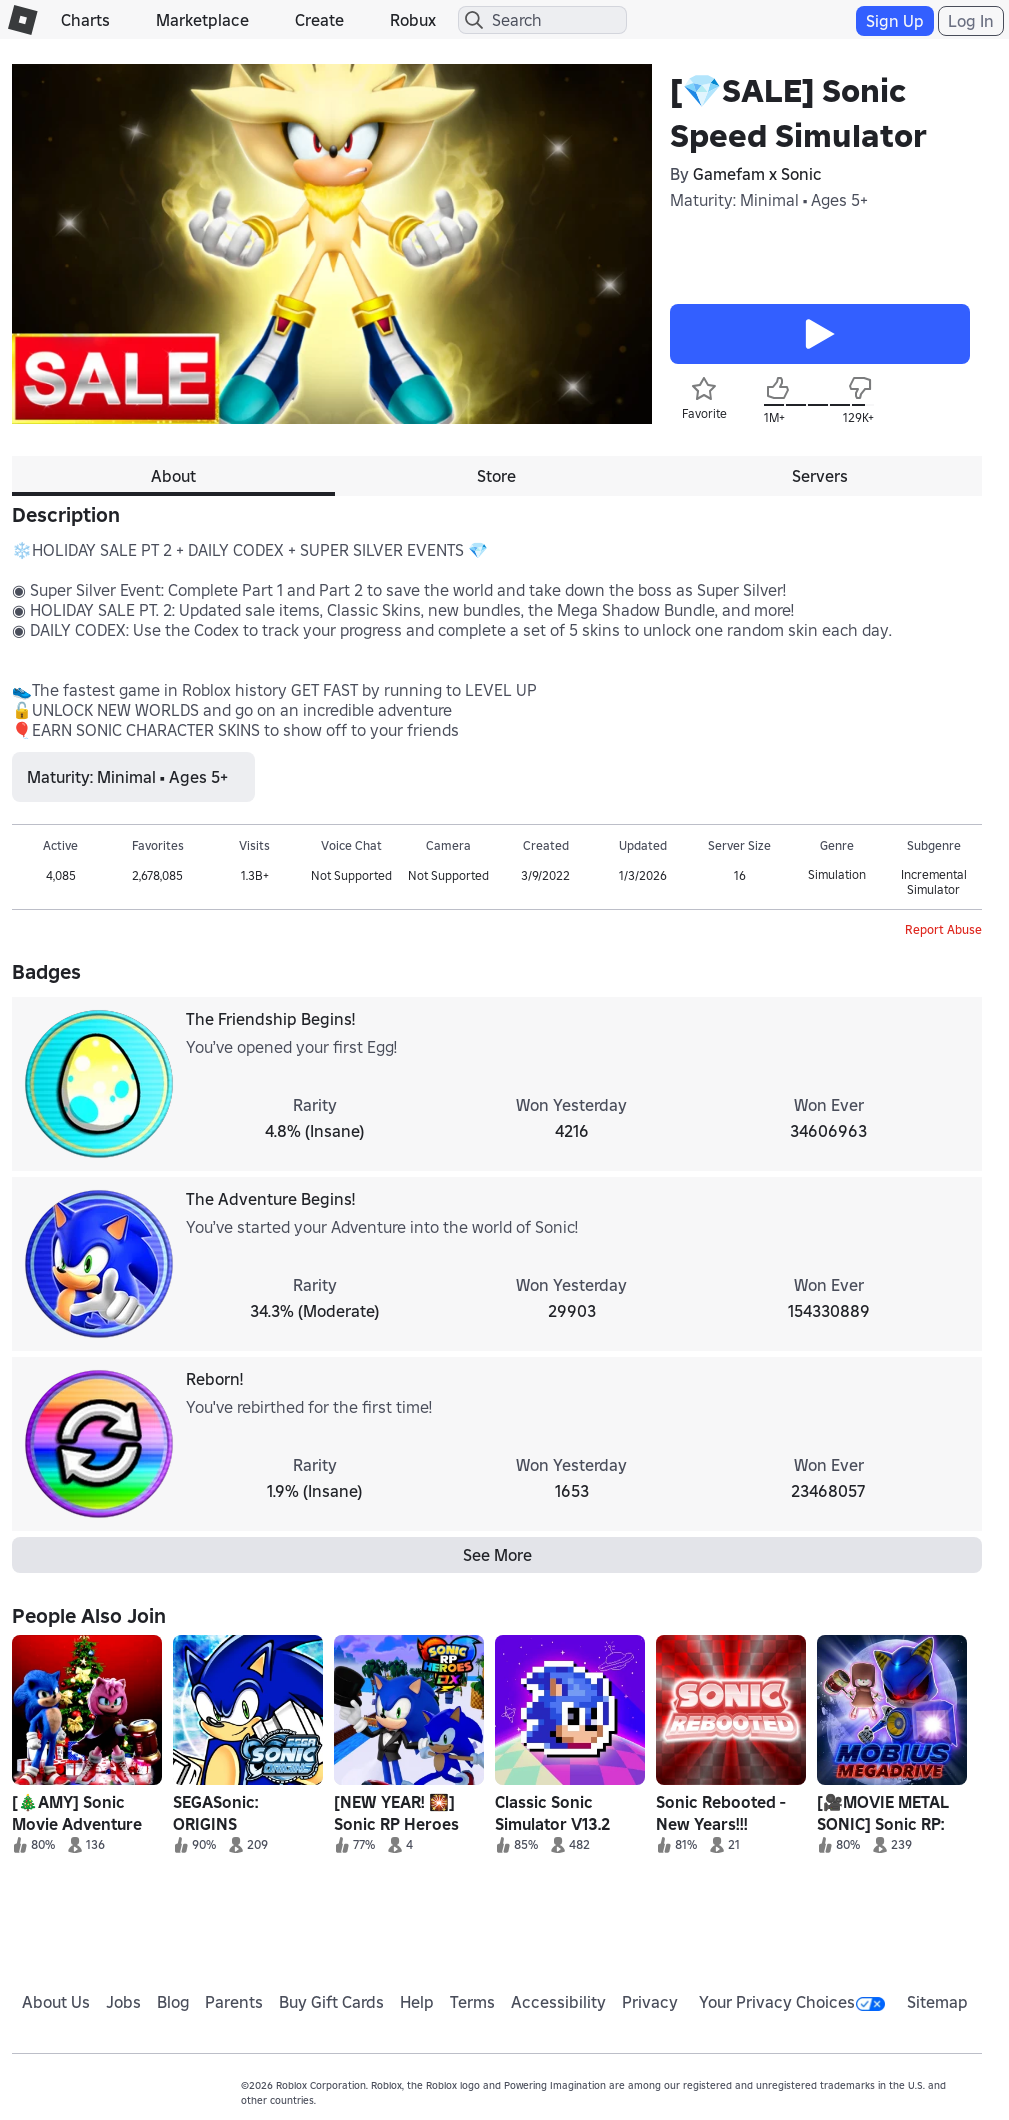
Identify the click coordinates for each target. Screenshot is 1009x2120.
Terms (472, 2002)
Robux (413, 20)
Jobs (123, 2002)
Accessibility (558, 2002)
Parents (234, 2002)
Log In (971, 21)
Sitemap (937, 2002)
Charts (85, 20)
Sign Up (895, 21)
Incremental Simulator (934, 882)
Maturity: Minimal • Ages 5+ (769, 200)
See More (497, 1555)
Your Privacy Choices (792, 2002)
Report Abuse (943, 929)
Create (319, 20)
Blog (173, 2002)
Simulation (837, 874)
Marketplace (202, 20)
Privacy (650, 2002)
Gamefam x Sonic (757, 174)
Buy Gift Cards (331, 2002)
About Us (56, 2002)
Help (417, 2002)
